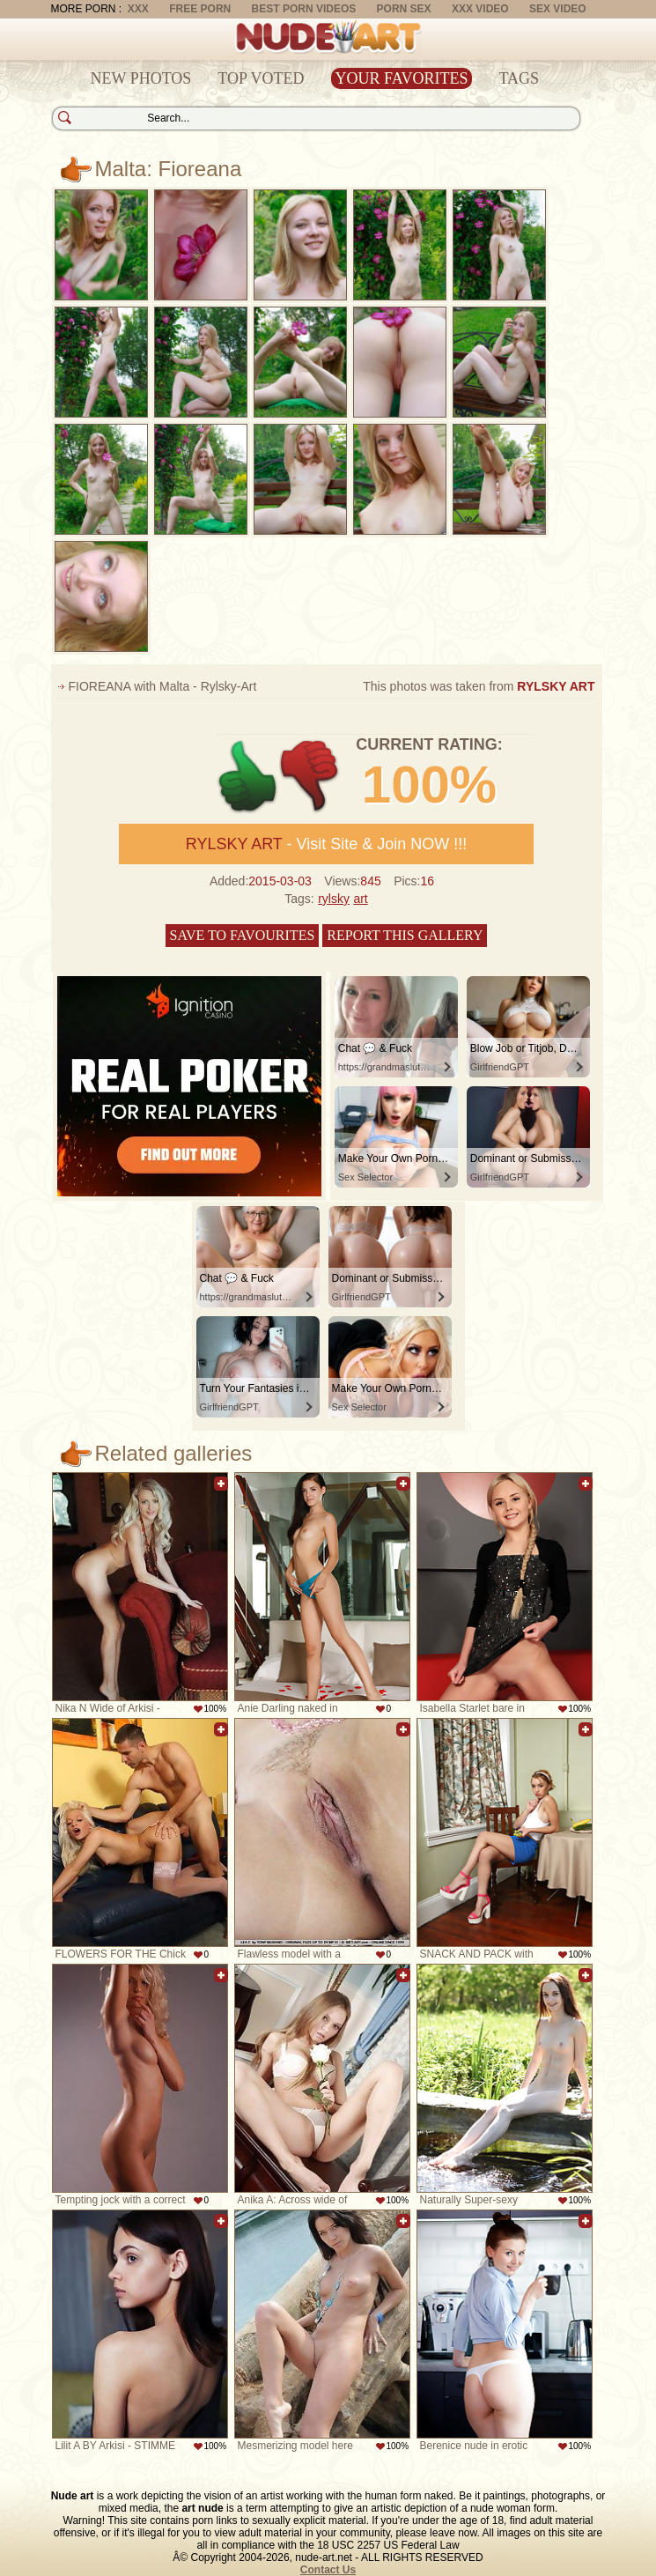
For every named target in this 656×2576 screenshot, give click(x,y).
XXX (138, 9)
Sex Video (557, 9)
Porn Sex (404, 9)
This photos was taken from (478, 686)
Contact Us (328, 2570)
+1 (248, 776)
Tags (518, 78)
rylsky (334, 899)
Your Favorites (401, 78)
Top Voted (260, 78)
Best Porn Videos (304, 9)
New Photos (141, 78)
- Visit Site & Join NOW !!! (326, 844)
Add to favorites (221, 1484)
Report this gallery (405, 935)
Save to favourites (242, 935)
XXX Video (480, 9)
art (360, 899)
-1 (310, 776)
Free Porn (200, 9)
